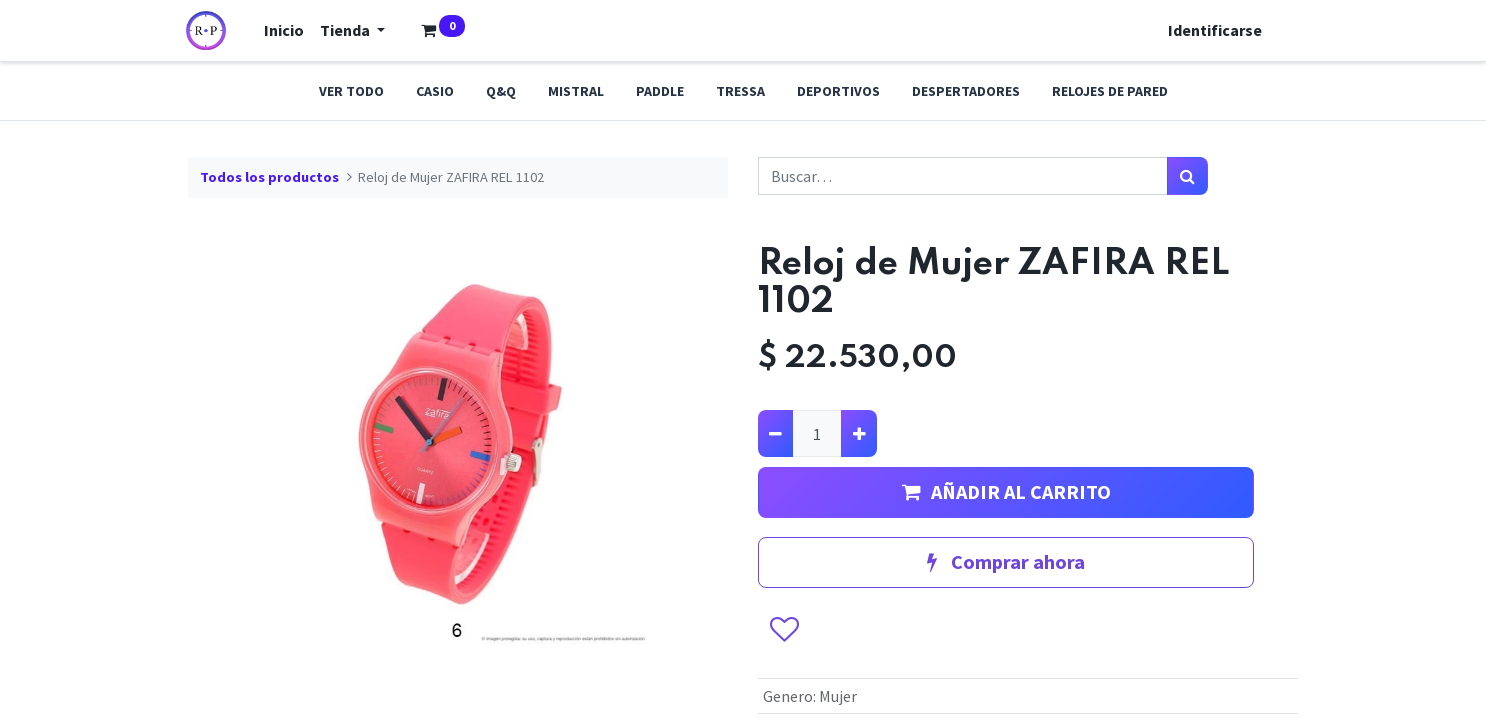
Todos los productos (269, 177)
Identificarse (1213, 30)
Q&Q (501, 91)
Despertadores (966, 91)
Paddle (660, 91)
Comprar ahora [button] (1006, 561)
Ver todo (351, 91)
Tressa (740, 91)
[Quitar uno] (775, 433)
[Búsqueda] (1187, 176)
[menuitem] (286, 30)
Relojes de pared (1110, 91)
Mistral (576, 91)
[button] (784, 630)
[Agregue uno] (858, 433)
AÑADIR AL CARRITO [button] (1006, 491)
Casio (435, 91)
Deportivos (838, 91)
